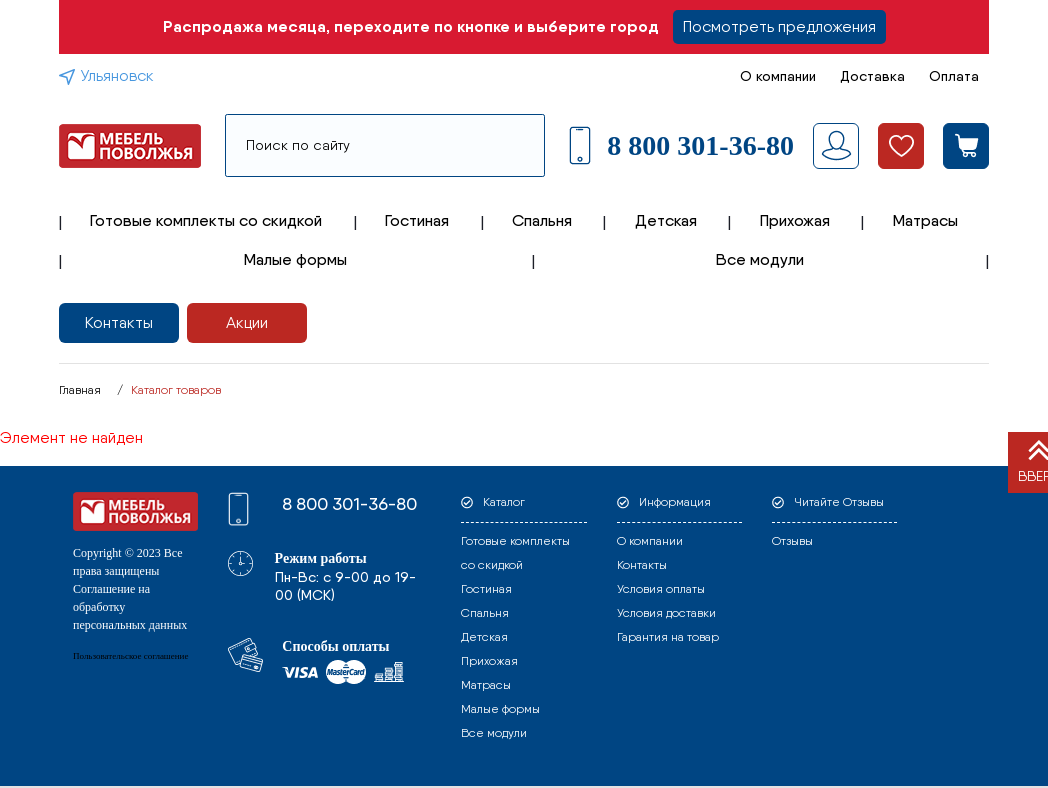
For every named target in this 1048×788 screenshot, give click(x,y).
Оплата (954, 76)
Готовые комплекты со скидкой (206, 220)
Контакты (119, 322)
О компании (778, 76)
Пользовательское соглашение (130, 656)
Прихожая (795, 220)
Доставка (872, 76)
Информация (675, 502)
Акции (247, 322)
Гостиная (417, 220)
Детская (666, 220)
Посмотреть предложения (779, 26)
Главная (80, 390)
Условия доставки (666, 613)
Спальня (542, 220)
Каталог (504, 502)
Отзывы (792, 541)
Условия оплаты (661, 589)
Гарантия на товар (668, 637)
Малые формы (295, 259)
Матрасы (925, 220)
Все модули (760, 259)
